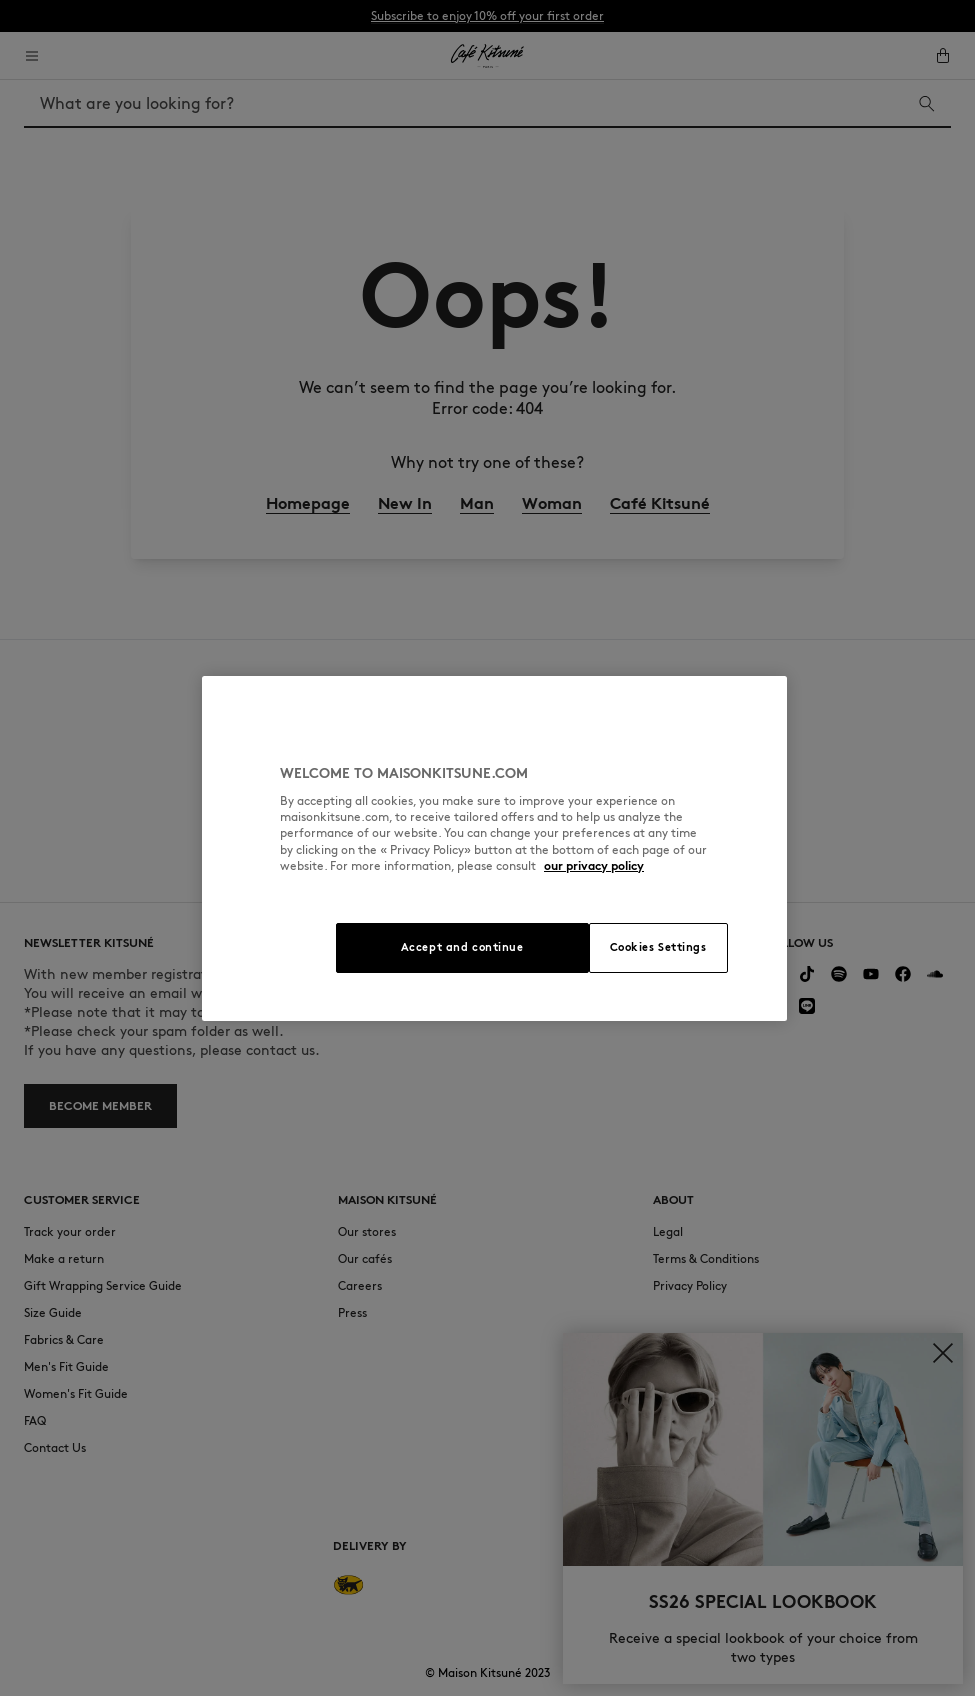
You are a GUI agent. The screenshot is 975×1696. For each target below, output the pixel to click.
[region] (494, 848)
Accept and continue (462, 947)
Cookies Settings (658, 947)
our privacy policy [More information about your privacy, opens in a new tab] (594, 865)
